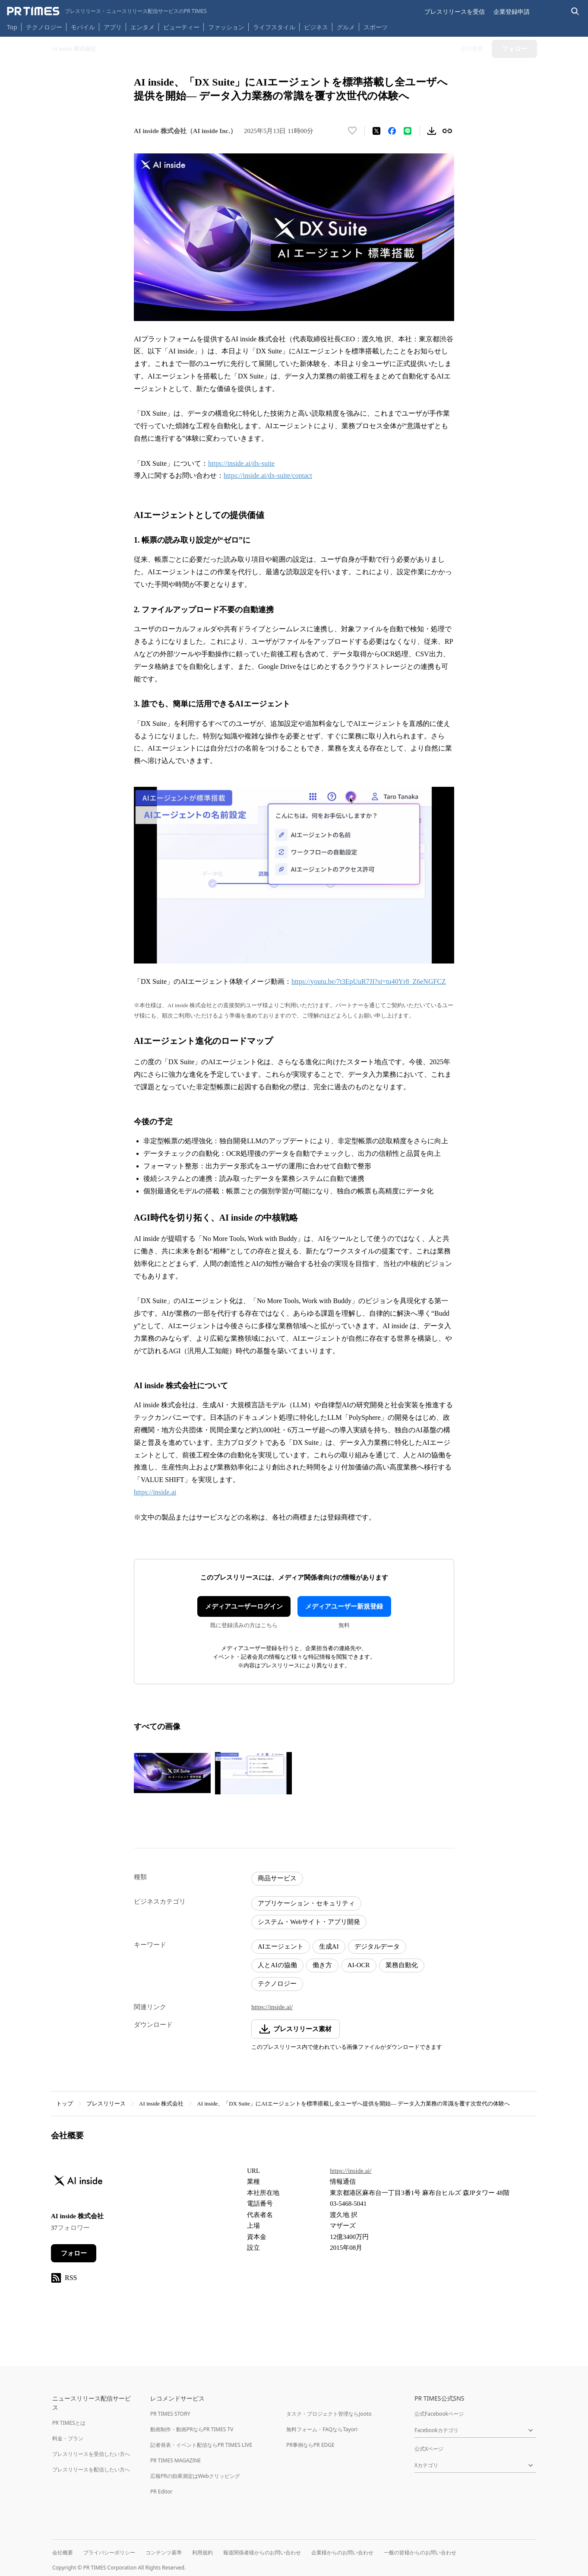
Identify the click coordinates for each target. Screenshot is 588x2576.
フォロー (74, 2253)
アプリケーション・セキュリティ (306, 1903)
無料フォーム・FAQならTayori (321, 2429)
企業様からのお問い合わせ (342, 2552)
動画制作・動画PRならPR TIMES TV (191, 2429)
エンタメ (142, 27)
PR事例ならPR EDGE (310, 2445)
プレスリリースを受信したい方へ (91, 2454)
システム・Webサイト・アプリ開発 (309, 1921)
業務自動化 (402, 1965)
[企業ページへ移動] (78, 2183)
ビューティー (181, 27)
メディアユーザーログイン (244, 1606)
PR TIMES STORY (170, 2413)
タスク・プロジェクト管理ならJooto (328, 2413)
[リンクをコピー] (447, 131)
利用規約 (202, 2552)
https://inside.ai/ (272, 2007)
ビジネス (316, 27)
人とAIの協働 (277, 1965)
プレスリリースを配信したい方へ (91, 2469)
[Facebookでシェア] (392, 131)
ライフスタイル (274, 27)
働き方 (322, 1965)
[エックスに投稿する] (376, 131)
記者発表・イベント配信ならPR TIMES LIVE (201, 2445)
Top (12, 27)
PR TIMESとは (68, 2423)
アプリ (113, 27)
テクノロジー (44, 27)
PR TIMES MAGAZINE (175, 2460)
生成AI (329, 1946)
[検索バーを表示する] (575, 11)
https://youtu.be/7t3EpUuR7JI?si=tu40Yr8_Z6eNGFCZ (368, 981)
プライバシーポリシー (109, 2552)
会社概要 (62, 2552)
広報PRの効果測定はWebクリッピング (195, 2476)
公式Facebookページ (439, 2413)
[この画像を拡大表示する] (172, 1773)
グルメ (346, 27)
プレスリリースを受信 (454, 11)
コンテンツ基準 (163, 2552)
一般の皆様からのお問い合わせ (420, 2552)
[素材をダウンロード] (432, 131)
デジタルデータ (377, 1946)
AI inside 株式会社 (161, 2103)
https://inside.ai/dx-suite (241, 463)
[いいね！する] (352, 131)
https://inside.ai (155, 1492)
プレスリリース (106, 2103)
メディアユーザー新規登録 (344, 1606)
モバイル (83, 27)
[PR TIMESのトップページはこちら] (107, 11)
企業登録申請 (511, 11)
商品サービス (277, 1878)
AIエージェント (280, 1946)
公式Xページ (428, 2448)
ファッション (226, 27)
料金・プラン (67, 2438)
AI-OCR (359, 1965)
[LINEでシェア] (407, 131)
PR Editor (161, 2491)
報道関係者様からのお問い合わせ (262, 2552)
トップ (64, 2103)
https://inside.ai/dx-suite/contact (268, 475)
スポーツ (376, 27)
